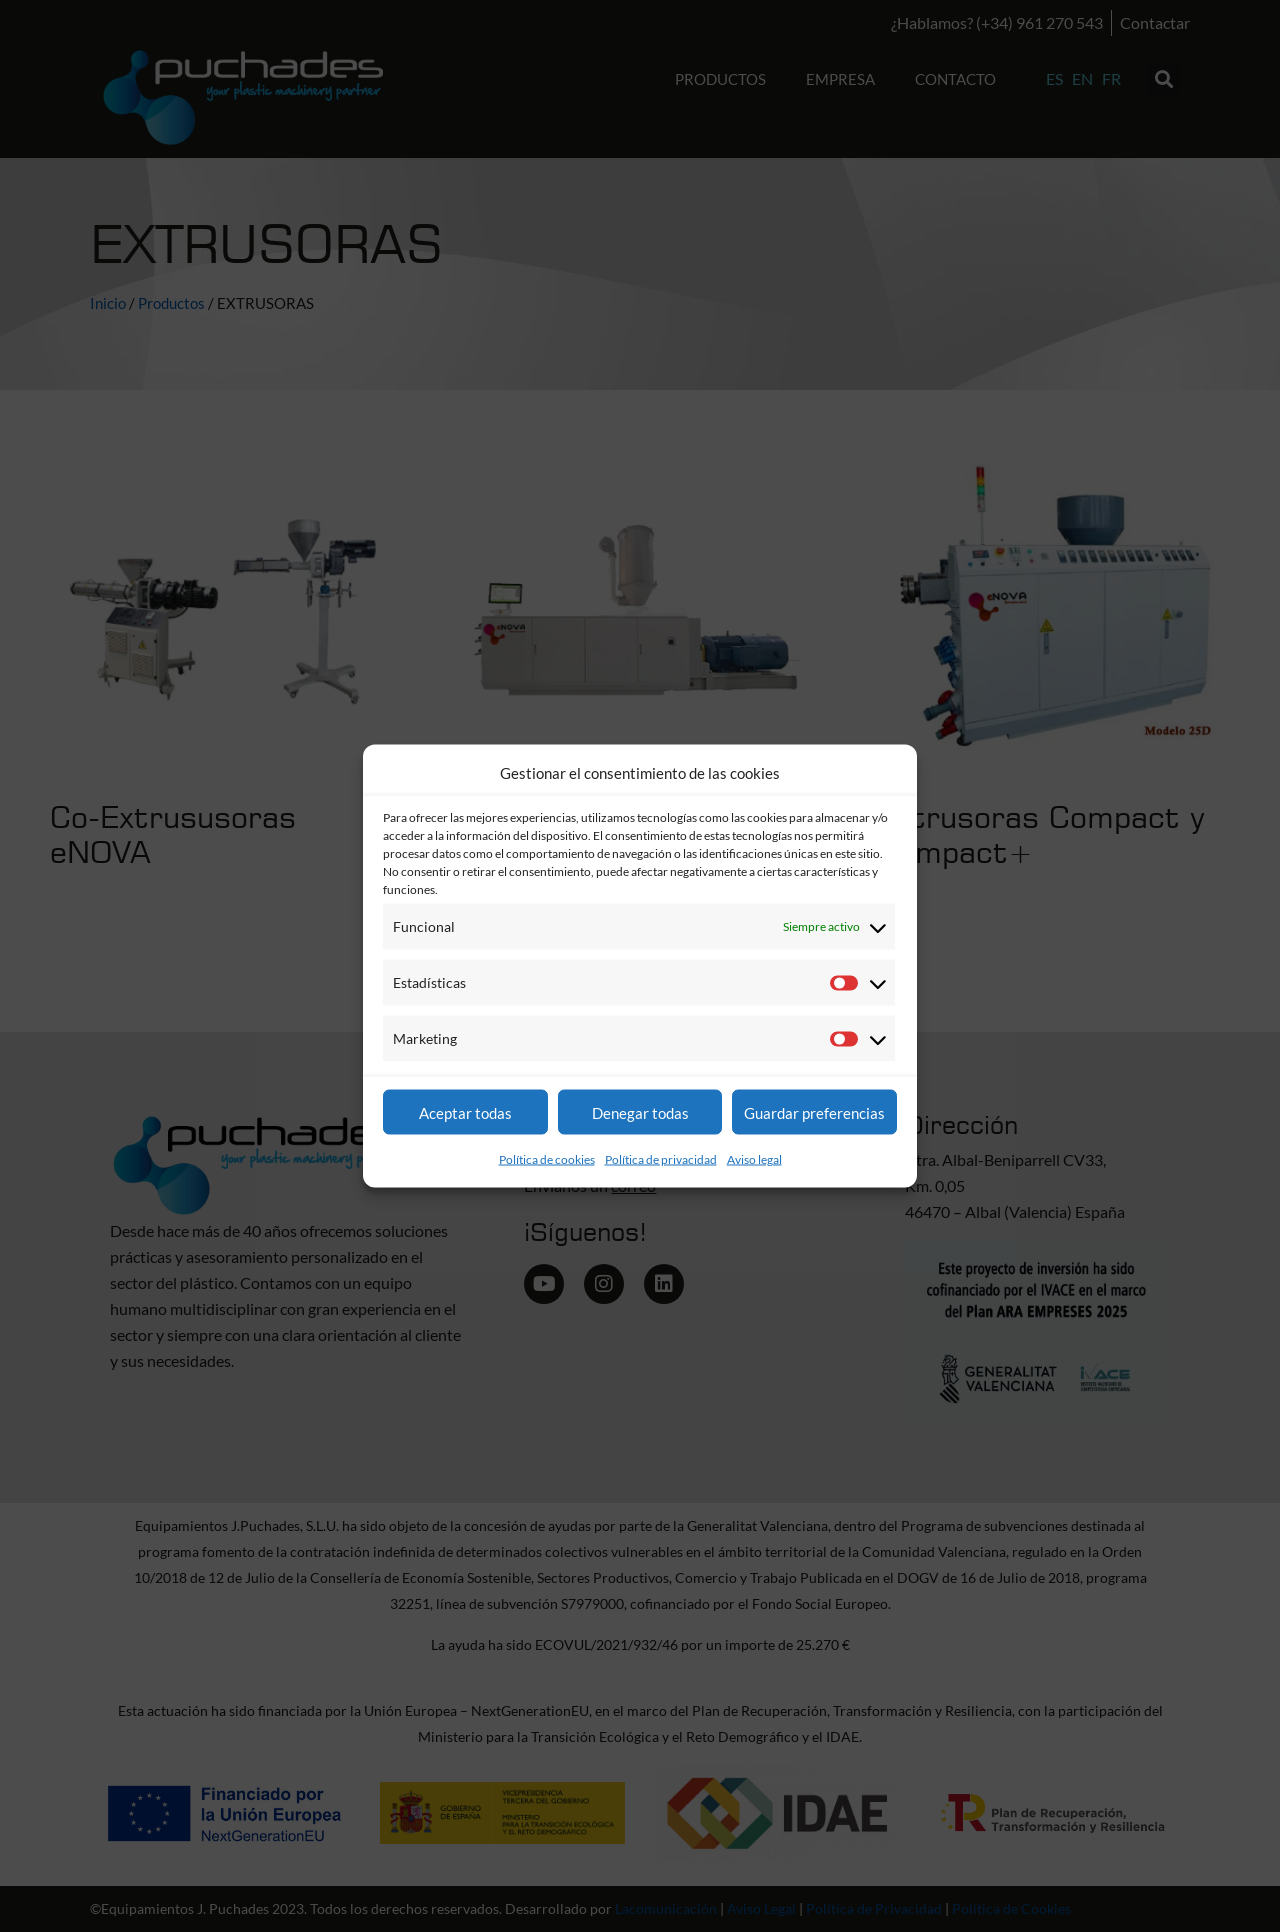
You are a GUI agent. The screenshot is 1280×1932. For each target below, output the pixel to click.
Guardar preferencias (814, 1112)
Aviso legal (754, 1159)
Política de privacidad (661, 1159)
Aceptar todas (465, 1112)
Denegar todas (640, 1112)
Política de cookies (547, 1159)
